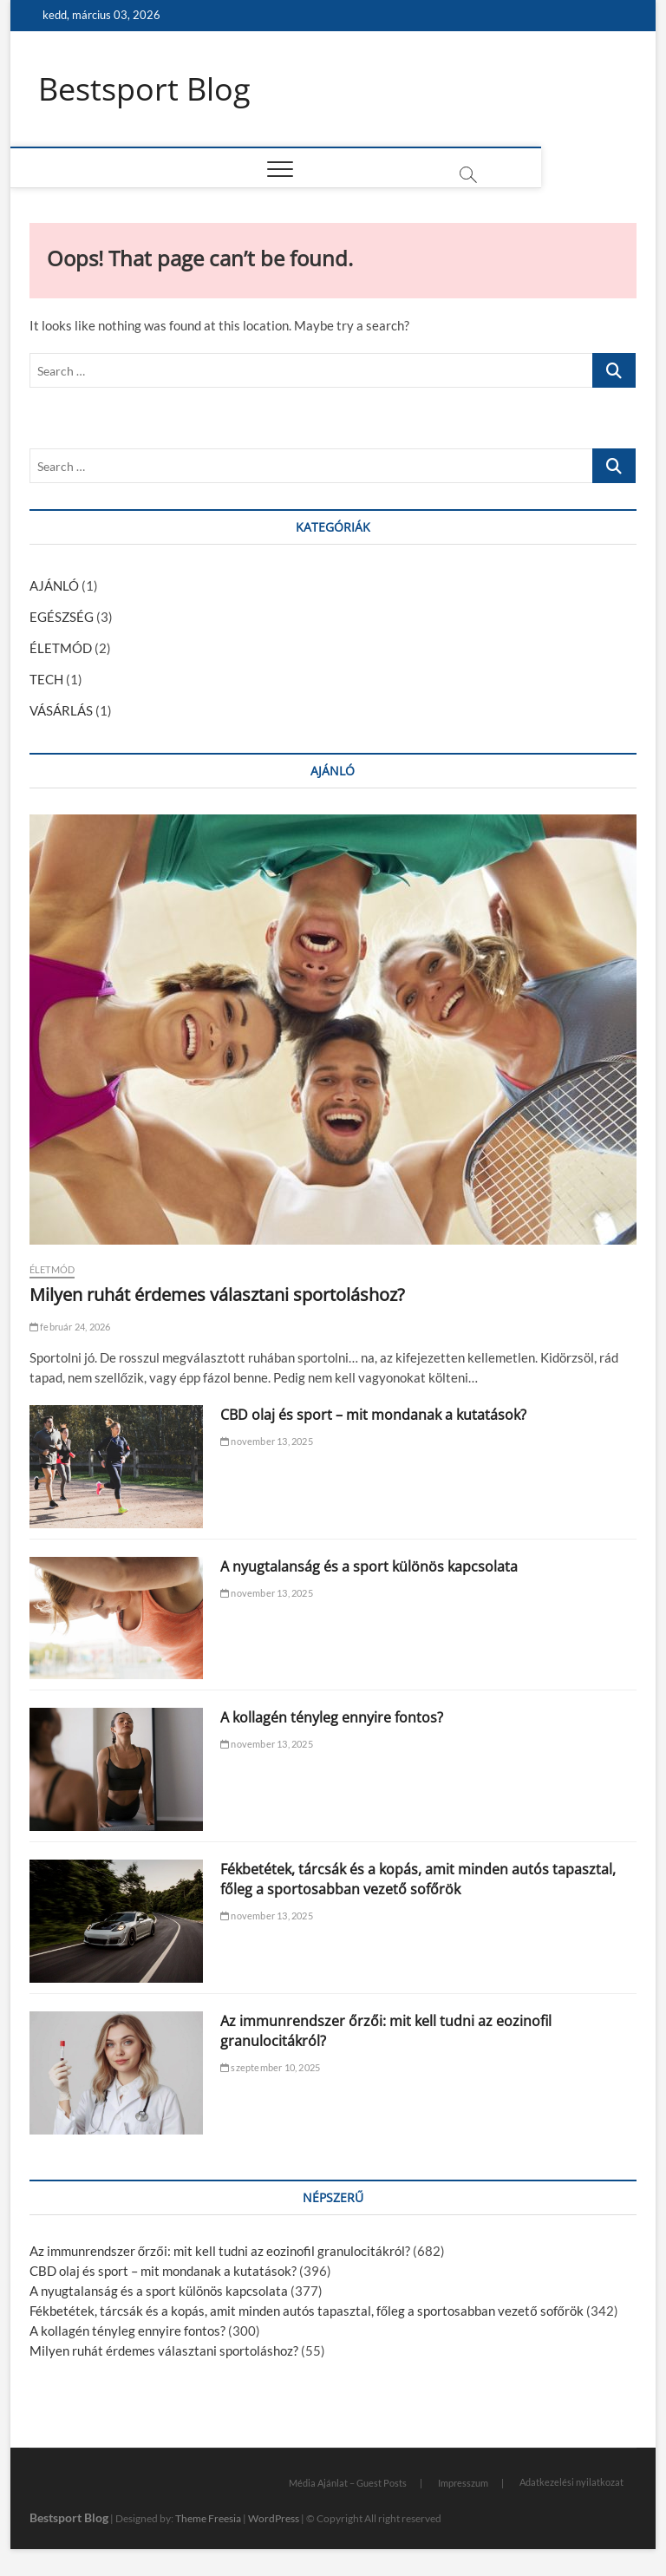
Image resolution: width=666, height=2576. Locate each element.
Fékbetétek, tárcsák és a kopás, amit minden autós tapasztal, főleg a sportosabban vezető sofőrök (418, 1879)
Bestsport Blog (144, 89)
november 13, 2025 (266, 1441)
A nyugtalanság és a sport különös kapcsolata (369, 1566)
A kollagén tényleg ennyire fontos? (331, 1718)
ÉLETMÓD (60, 649)
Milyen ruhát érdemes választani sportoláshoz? (217, 1294)
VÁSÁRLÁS (61, 711)
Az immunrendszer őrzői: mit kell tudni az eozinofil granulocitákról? (219, 2251)
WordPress (273, 2518)
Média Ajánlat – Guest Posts (348, 2482)
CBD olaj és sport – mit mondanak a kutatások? (373, 1414)
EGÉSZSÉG (61, 617)
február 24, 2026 (70, 1326)
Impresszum (463, 2482)
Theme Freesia (208, 2518)
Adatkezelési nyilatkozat (571, 2482)
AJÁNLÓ (54, 586)
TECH (46, 680)
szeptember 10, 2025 (270, 2067)
